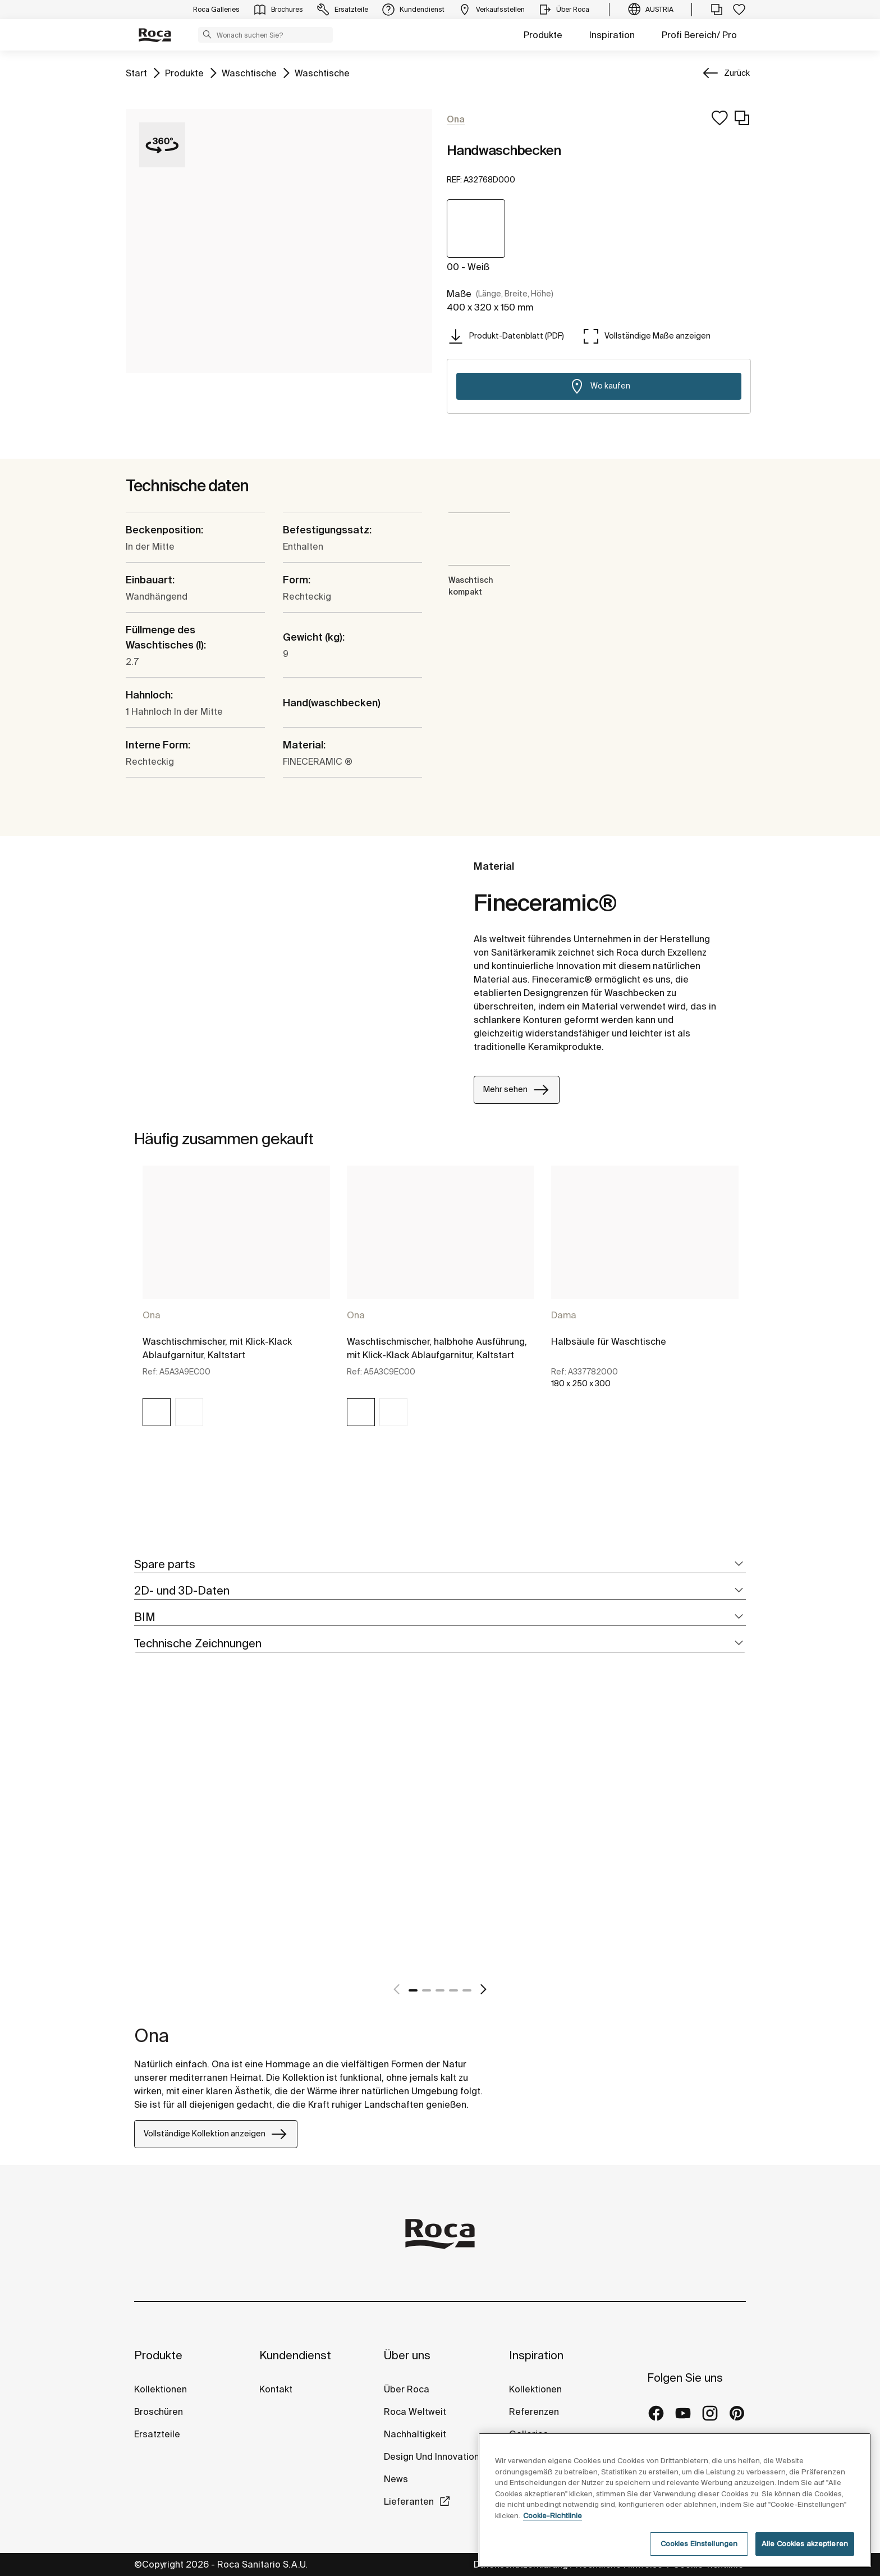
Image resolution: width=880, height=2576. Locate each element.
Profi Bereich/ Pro (699, 35)
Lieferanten (409, 2501)
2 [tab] (426, 1990)
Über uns (407, 2355)
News (396, 2479)
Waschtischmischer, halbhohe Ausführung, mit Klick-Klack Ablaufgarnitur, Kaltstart (437, 1348)
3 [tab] (440, 1990)
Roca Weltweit (415, 2411)
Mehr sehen (516, 1090)
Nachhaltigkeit (415, 2434)
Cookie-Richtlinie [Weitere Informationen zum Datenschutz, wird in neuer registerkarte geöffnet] (552, 2515)
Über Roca (406, 2389)
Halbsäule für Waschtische (608, 1341)
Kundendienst (295, 2355)
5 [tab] (466, 1990)
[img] (157, 1412)
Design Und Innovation (431, 2456)
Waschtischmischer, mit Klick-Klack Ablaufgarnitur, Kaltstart (217, 1348)
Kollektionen (160, 2389)
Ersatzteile (157, 2434)
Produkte (543, 35)
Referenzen (534, 2411)
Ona (152, 1315)
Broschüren (158, 2411)
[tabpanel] (236, 1306)
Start (136, 72)
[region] (674, 2500)
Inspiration (612, 35)
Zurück (737, 72)
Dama (563, 1315)
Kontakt (275, 2389)
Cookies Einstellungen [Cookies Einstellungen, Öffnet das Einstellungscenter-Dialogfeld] (699, 2544)
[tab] (440, 1564)
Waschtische (249, 72)
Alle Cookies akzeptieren (805, 2544)
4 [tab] (453, 1990)
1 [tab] (413, 1990)
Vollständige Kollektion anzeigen (216, 2134)
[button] (207, 34)
